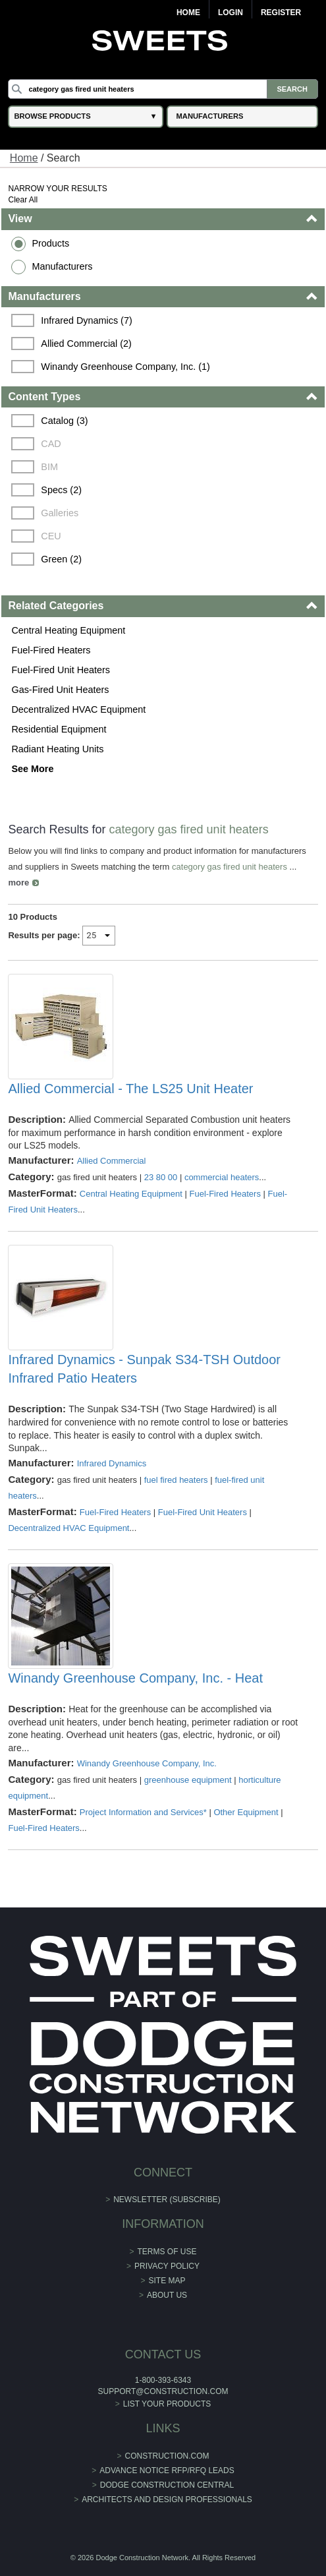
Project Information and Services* (143, 1812)
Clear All (23, 199)
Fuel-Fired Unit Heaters (60, 670)
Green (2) (61, 559)
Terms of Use (167, 2251)
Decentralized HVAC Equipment (78, 709)
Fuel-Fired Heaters (50, 650)
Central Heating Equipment (68, 630)
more (18, 882)
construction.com (167, 2456)
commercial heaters (221, 1177)
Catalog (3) (64, 420)
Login (230, 12)
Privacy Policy (167, 2266)
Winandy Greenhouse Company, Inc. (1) (125, 366)
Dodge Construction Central (167, 2485)
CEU (51, 536)
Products (50, 243)
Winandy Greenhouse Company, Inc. (147, 1763)
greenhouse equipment (188, 1780)
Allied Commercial (111, 1161)
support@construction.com (163, 2391)
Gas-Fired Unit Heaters (60, 689)
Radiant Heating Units (57, 749)
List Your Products (167, 2404)
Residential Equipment (58, 729)
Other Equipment (245, 1812)
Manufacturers (62, 266)
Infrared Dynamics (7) (86, 320)
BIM (49, 467)
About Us (167, 2295)
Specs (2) (61, 490)
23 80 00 (161, 1177)
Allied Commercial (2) (86, 343)
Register (281, 12)
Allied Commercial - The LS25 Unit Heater (130, 1088)
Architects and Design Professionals (167, 2499)
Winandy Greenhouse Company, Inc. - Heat (135, 1678)
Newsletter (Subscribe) (167, 2199)
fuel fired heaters (176, 1480)
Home (188, 12)
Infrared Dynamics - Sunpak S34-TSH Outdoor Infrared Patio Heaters (144, 1368)
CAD (51, 443)
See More (32, 769)
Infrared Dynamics (111, 1463)
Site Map (167, 2280)
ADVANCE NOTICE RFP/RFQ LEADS (166, 2470)
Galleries (59, 513)
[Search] (162, 89)
